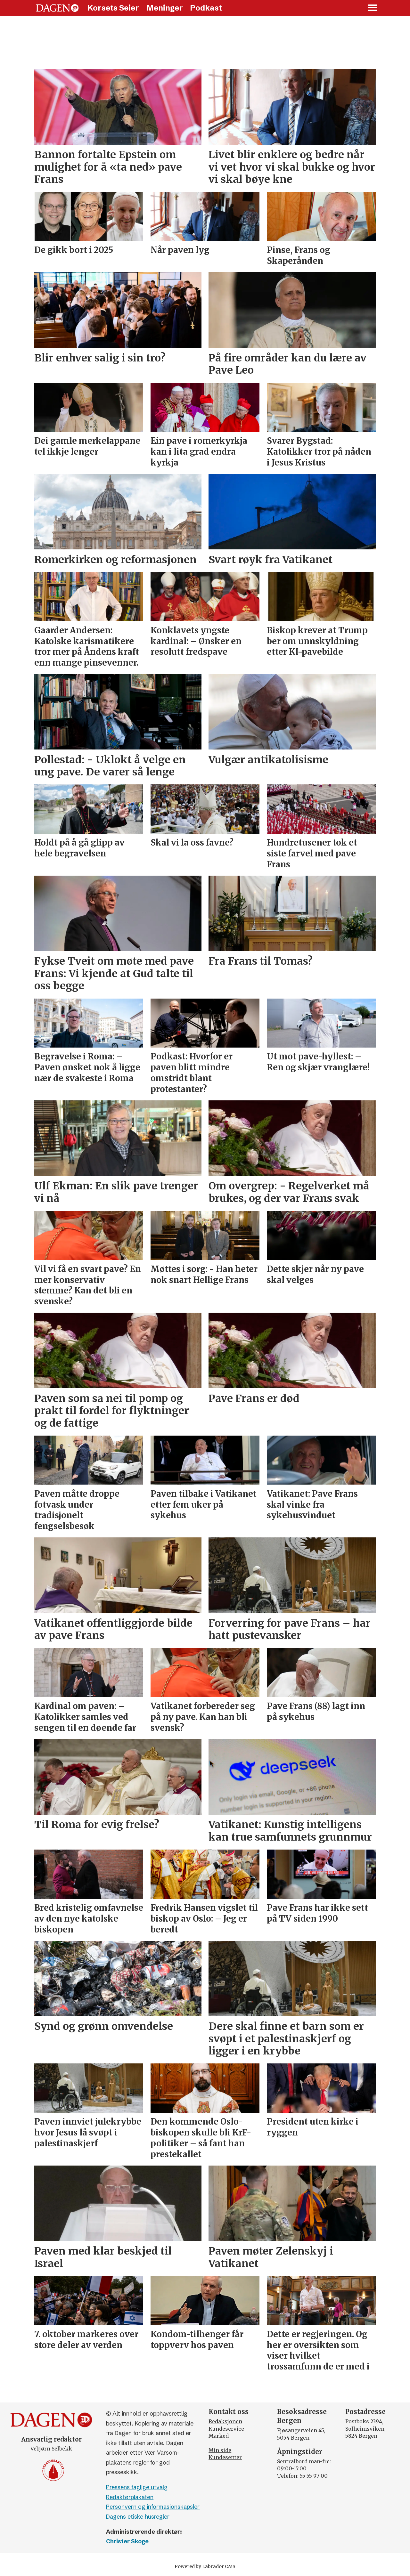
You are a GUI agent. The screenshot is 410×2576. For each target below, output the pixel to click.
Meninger (164, 7)
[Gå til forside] (57, 8)
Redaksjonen (225, 2421)
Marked (219, 2436)
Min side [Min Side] (220, 2450)
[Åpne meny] (372, 8)
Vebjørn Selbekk (51, 2448)
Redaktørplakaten (129, 2497)
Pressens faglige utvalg (137, 2487)
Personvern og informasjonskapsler (153, 2506)
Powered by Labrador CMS (205, 2566)
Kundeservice (226, 2429)
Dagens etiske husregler (137, 2516)
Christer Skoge (127, 2541)
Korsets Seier (113, 7)
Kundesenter (225, 2457)
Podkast (206, 7)
